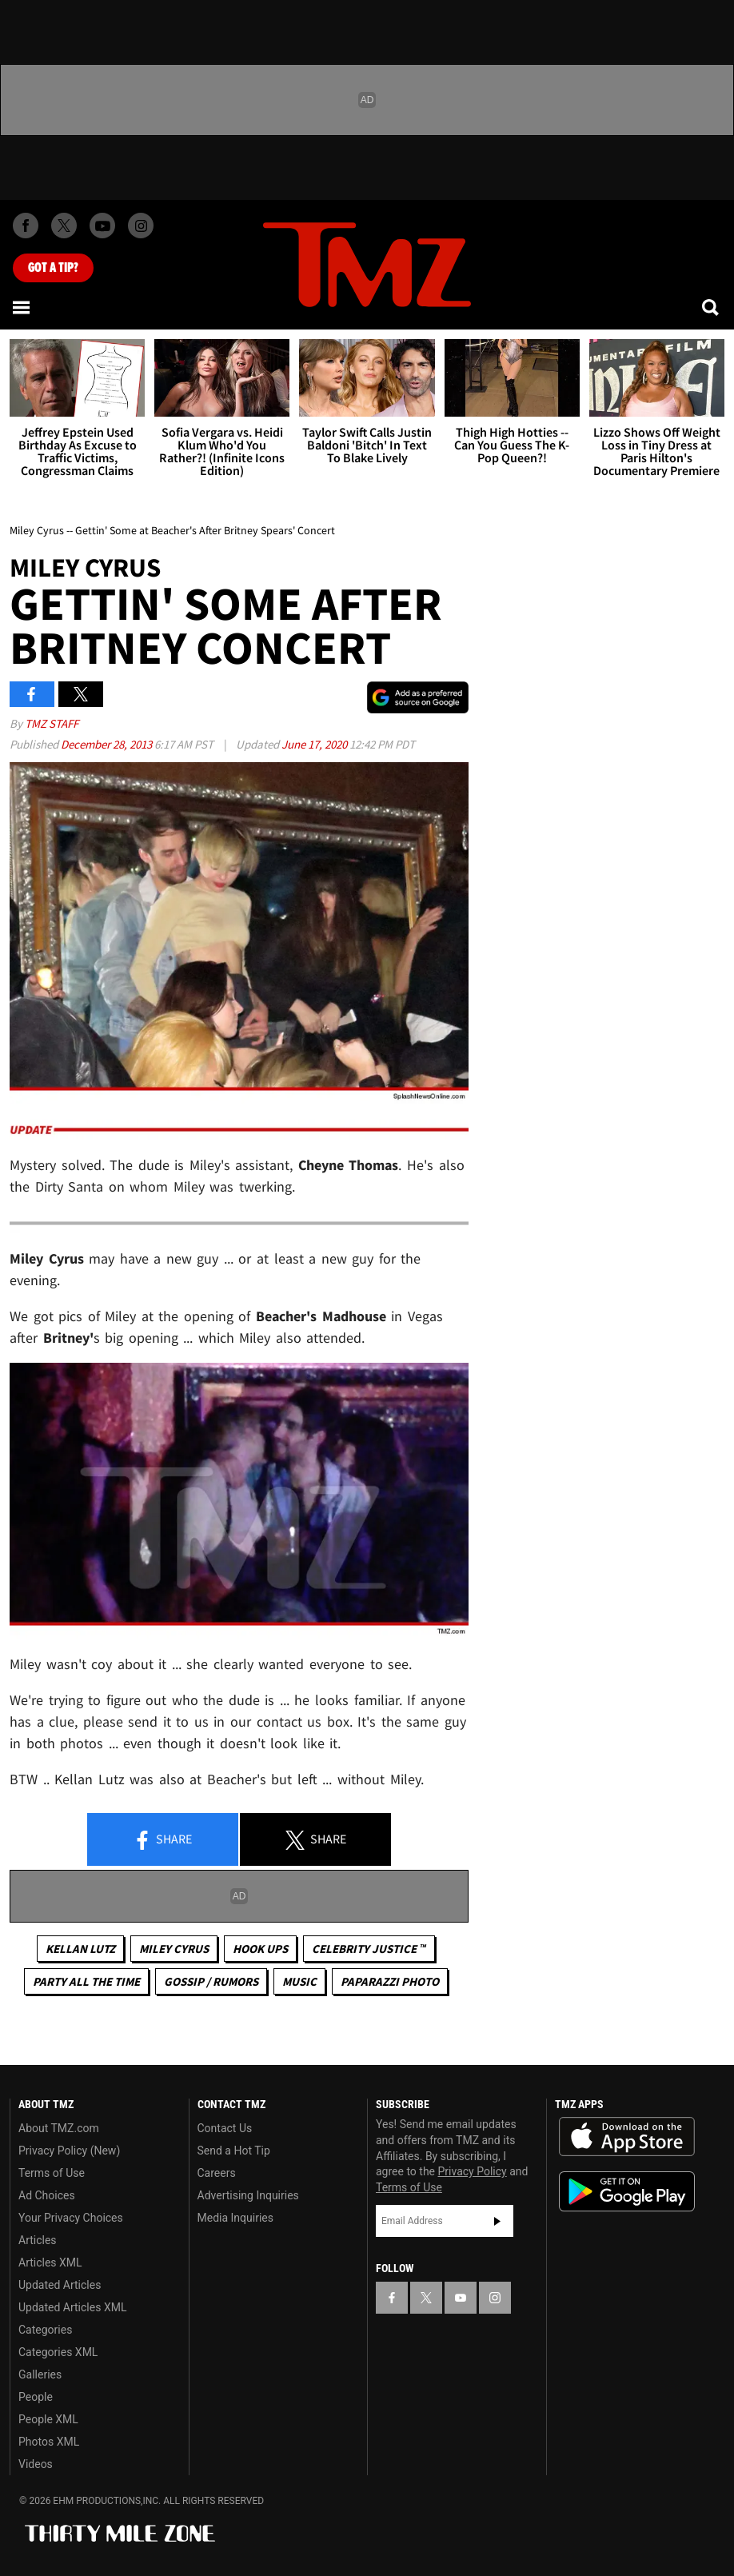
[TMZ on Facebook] (25, 225)
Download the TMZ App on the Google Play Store (627, 2191)
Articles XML (50, 2262)
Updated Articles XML (72, 2307)
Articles (37, 2240)
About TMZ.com (58, 2128)
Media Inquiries (235, 2217)
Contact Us (225, 2128)
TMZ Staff (51, 723)
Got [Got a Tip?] (53, 268)
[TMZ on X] (64, 225)
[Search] (711, 307)
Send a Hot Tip (233, 2150)
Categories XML (58, 2352)
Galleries (40, 2374)
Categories (45, 2329)
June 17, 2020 (315, 744)
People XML (48, 2419)
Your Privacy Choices (70, 2217)
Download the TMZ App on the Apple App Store (627, 2137)
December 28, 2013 (107, 744)
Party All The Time (86, 1981)
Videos (35, 2464)
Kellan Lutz (80, 1948)
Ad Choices (46, 2195)
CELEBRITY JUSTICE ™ (369, 1948)
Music (299, 1981)
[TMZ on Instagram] (141, 225)
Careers (216, 2173)
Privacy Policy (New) (69, 2150)
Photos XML (48, 2441)
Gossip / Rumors (211, 1981)
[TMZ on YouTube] (461, 2298)
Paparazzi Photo (390, 1981)
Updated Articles (59, 2284)
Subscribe (497, 2221)
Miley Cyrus (174, 1948)
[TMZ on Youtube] (102, 225)
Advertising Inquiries (248, 2195)
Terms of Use (51, 2173)
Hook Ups (260, 1948)
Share (162, 1840)
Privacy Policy (472, 2171)
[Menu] (22, 307)
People (35, 2396)
